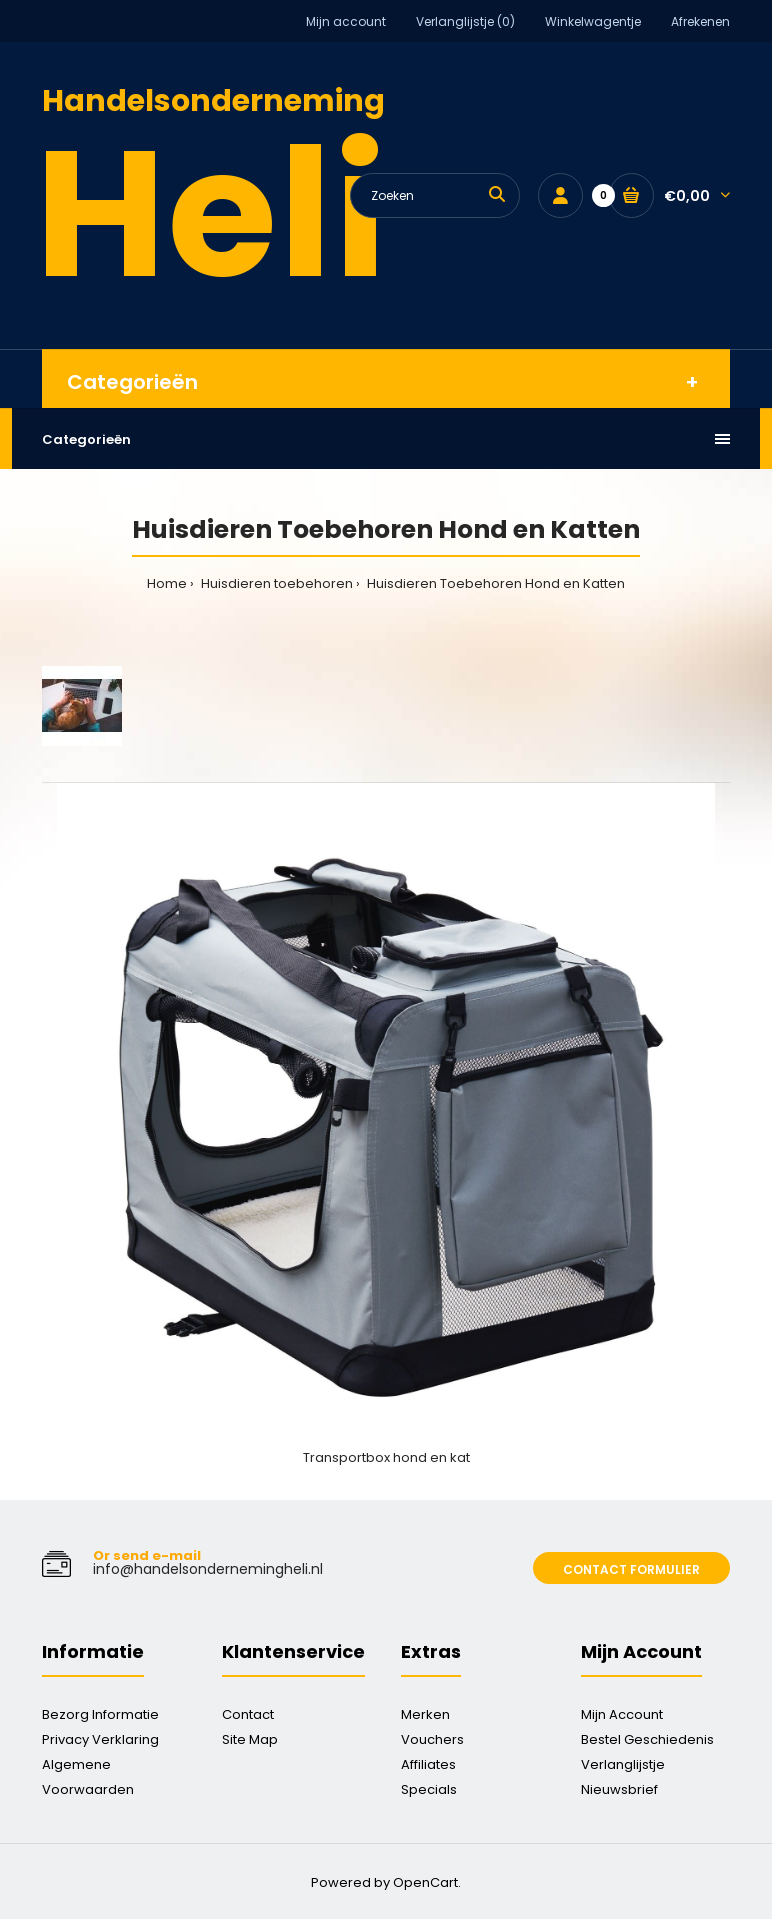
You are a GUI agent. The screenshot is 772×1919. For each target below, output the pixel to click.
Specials (429, 1789)
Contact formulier (631, 1569)
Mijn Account (622, 1714)
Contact (248, 1714)
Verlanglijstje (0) (465, 21)
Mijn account (346, 21)
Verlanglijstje (623, 1764)
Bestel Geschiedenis (647, 1739)
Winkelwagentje (593, 21)
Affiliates (428, 1764)
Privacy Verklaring (100, 1739)
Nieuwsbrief (619, 1789)
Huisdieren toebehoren (275, 583)
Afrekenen (700, 21)
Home (167, 583)
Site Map (250, 1739)
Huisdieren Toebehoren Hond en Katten (494, 583)
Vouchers (432, 1739)
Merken (425, 1714)
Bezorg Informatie (100, 1714)
